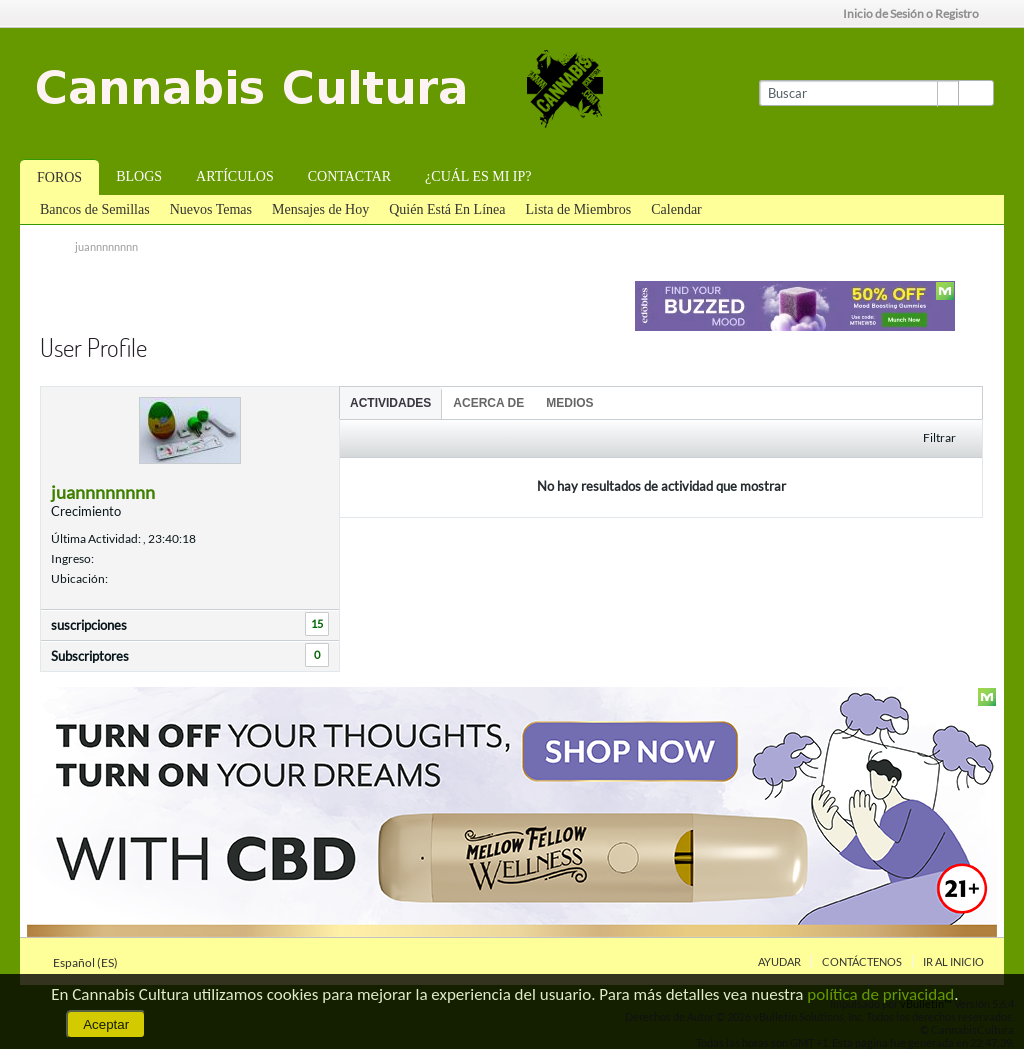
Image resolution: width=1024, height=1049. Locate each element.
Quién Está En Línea (447, 209)
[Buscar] (858, 93)
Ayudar (779, 961)
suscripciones (89, 625)
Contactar (349, 176)
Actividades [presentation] (390, 403)
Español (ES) (91, 962)
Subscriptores (90, 656)
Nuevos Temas (211, 209)
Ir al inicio (953, 961)
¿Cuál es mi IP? (478, 176)
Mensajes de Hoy (320, 209)
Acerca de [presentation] (488, 403)
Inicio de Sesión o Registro (917, 13)
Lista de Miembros (578, 209)
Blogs (139, 176)
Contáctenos (862, 961)
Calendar (676, 209)
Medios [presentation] (569, 403)
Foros (59, 177)
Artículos (235, 176)
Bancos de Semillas (95, 209)
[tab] (390, 402)
